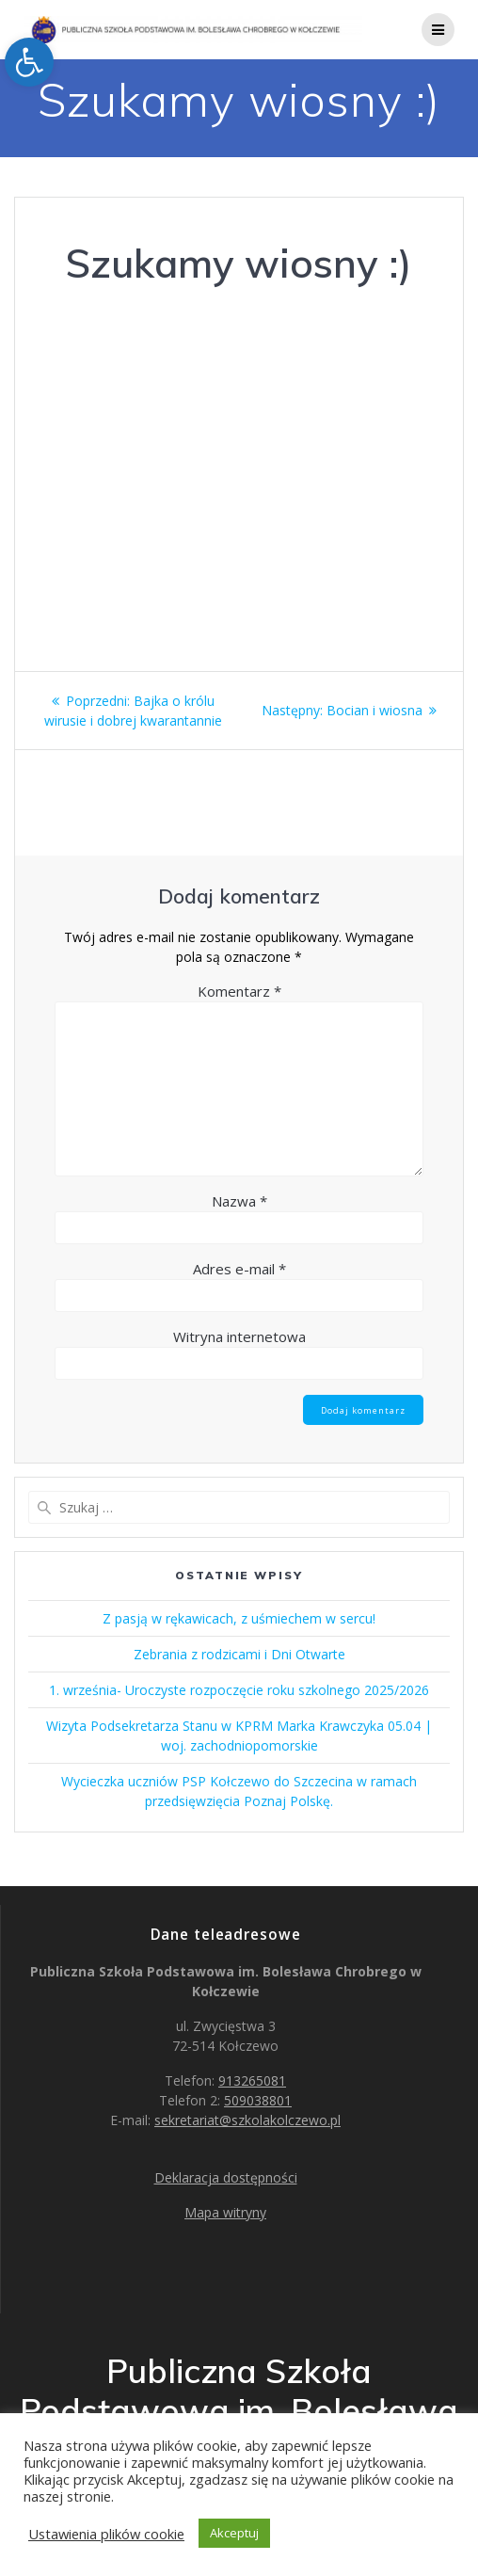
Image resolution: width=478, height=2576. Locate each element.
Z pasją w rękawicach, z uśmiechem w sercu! (239, 1618)
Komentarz (239, 991)
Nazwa (239, 1201)
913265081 (252, 2080)
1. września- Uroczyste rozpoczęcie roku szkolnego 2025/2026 (239, 1690)
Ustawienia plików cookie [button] (106, 2533)
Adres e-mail (239, 1268)
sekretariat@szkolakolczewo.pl (247, 2120)
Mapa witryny (225, 2212)
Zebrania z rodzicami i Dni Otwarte (239, 1654)
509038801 (258, 2100)
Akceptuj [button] (234, 2532)
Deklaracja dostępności (225, 2177)
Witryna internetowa (239, 1336)
